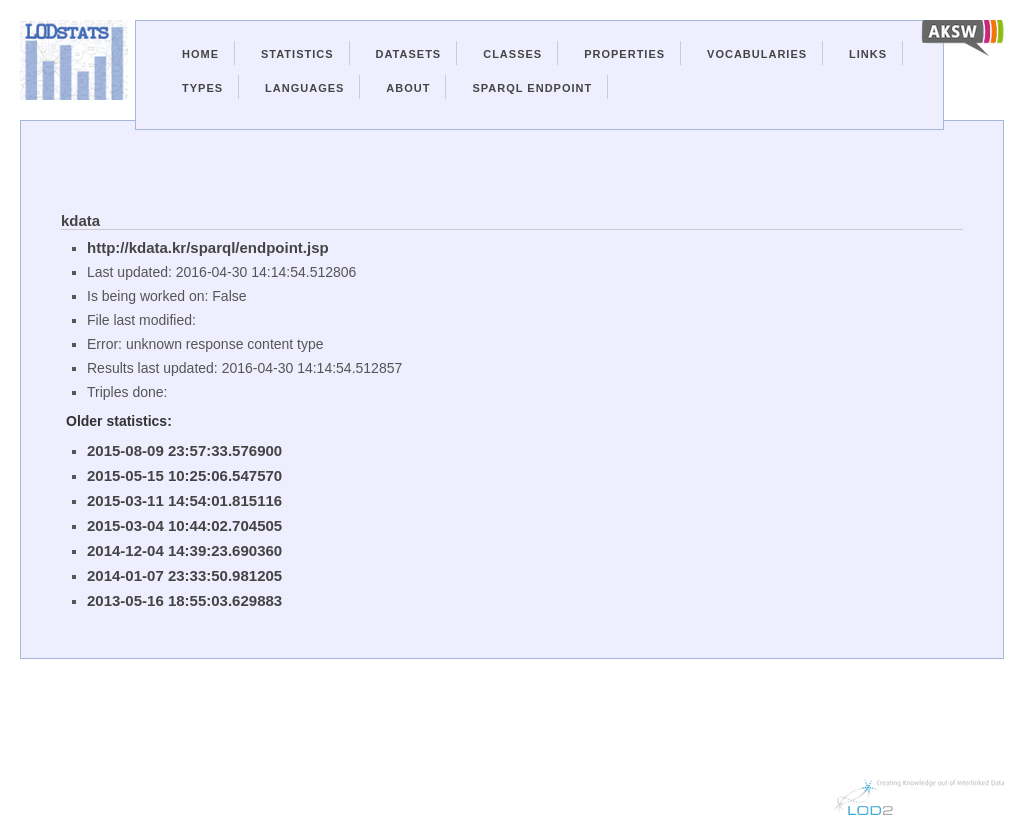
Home (200, 54)
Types (202, 88)
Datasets (409, 54)
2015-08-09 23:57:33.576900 (184, 450)
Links (868, 54)
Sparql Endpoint (532, 88)
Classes (512, 54)
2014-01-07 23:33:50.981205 (184, 575)
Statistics (297, 54)
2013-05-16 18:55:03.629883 (184, 600)
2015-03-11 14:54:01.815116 (184, 500)
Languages (304, 88)
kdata (80, 220)
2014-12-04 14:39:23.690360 (184, 550)
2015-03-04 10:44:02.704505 (184, 525)
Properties (624, 54)
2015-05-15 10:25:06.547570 (184, 475)
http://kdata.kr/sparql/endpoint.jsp (208, 247)
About (408, 88)
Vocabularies (757, 54)
